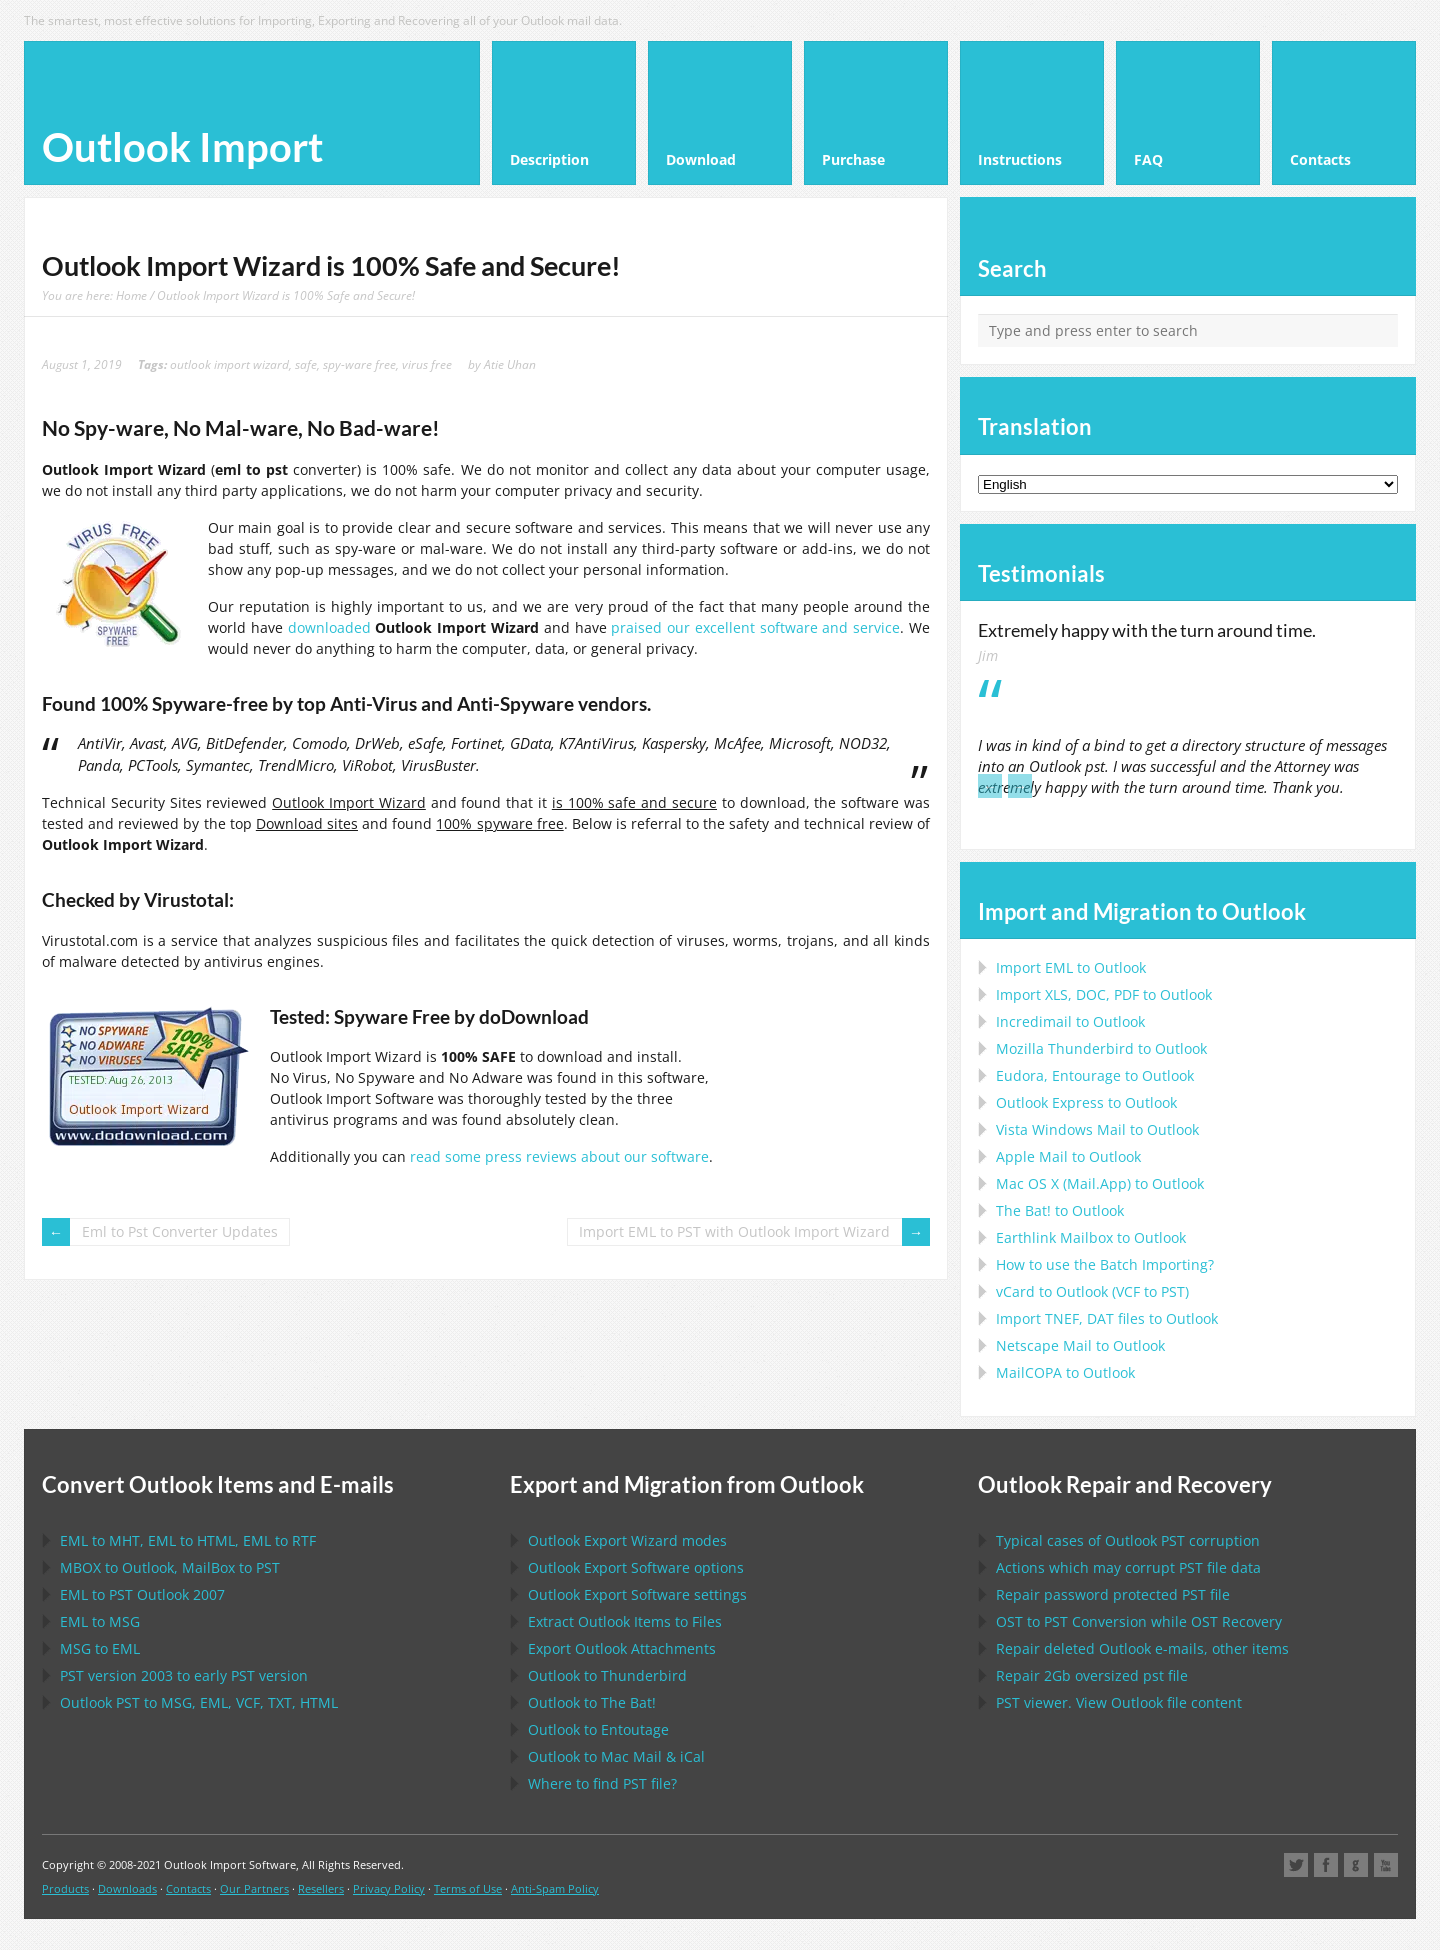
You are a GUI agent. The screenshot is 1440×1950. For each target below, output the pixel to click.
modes (627, 1540)
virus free (427, 364)
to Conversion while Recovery (1139, 1621)
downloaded (329, 627)
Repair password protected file (1113, 1594)
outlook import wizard (229, 364)
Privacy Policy (389, 1888)
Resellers (321, 1888)
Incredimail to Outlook (1070, 1021)
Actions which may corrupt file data (1128, 1567)
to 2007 (142, 1594)
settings (637, 1594)
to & (616, 1756)
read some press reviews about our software (559, 1156)
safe (306, 364)
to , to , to (188, 1540)
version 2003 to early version (184, 1675)
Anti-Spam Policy (555, 1888)
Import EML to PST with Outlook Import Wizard (734, 1231)
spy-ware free (359, 364)
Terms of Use (468, 1888)
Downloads (127, 1888)
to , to (170, 1567)
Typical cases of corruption (1128, 1540)
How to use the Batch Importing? (1105, 1264)
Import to (1071, 967)
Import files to (1107, 1318)
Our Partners (254, 1888)
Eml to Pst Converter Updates (180, 1231)
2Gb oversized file (1092, 1675)
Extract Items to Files (625, 1621)
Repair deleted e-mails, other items (1142, 1648)
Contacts (188, 1888)
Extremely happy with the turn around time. (1147, 630)
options (636, 1567)
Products (65, 1888)
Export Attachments (622, 1648)
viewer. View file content (1119, 1702)
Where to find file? (602, 1783)
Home (131, 295)
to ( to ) (1092, 1291)
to (1101, 1048)
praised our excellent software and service (755, 627)
